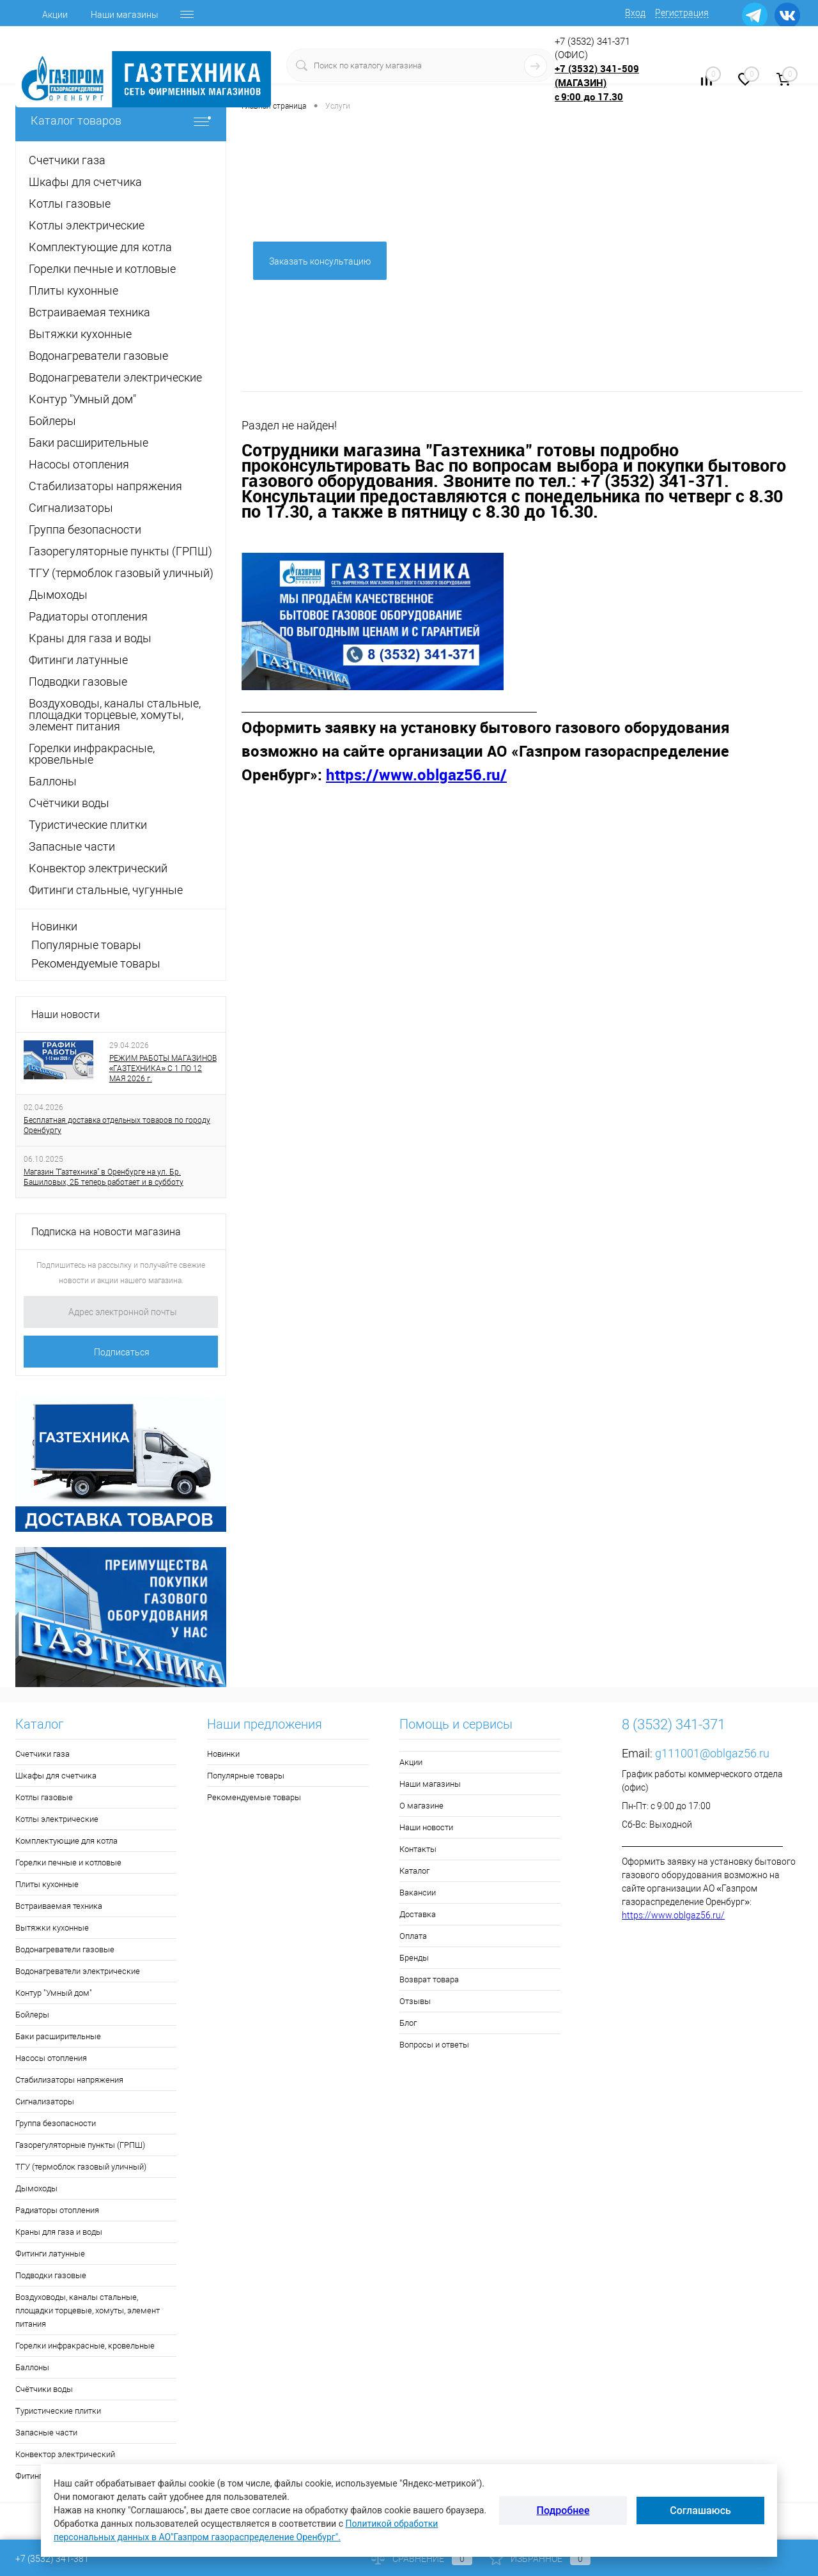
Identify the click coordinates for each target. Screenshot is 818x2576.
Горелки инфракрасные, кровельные (85, 2345)
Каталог (414, 1871)
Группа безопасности (55, 2123)
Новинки (54, 926)
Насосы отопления (51, 2058)
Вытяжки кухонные (52, 1927)
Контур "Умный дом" (53, 1993)
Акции (55, 15)
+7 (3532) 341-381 (52, 2559)
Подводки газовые (50, 2275)
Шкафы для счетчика (55, 1775)
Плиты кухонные (47, 1884)
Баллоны (32, 2367)
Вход (635, 13)
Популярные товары (86, 945)
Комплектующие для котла (66, 1841)
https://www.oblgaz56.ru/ (673, 1915)
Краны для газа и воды (58, 2232)
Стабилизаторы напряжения (69, 2080)
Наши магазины (124, 15)
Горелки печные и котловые (68, 1862)
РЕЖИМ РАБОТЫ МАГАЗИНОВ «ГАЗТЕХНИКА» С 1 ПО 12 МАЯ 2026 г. (163, 1068)
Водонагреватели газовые (64, 1949)
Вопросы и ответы (434, 2044)
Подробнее (563, 2510)
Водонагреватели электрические (77, 1971)
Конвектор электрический (65, 2454)
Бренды (414, 1958)
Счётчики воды (44, 2389)
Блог (408, 2023)
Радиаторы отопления (57, 2210)
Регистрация (682, 13)
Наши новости (65, 1014)
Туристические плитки (58, 2411)
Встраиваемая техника (58, 1906)
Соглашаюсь (700, 2510)
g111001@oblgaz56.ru (712, 1753)
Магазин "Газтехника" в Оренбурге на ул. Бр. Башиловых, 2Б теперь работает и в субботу (103, 1177)
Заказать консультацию (320, 261)
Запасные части (46, 2432)
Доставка (417, 1914)
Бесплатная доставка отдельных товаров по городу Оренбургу (117, 1125)
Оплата (413, 1936)
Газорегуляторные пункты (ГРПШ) (80, 2145)
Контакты (417, 1849)
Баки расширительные (58, 2036)
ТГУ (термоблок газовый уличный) (80, 2166)
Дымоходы (36, 2188)
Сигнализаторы (44, 2101)
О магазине (421, 1805)
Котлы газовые (44, 1797)
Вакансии (417, 1892)
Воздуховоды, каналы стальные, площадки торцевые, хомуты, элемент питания (87, 2310)
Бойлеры (32, 2014)
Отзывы (415, 2001)
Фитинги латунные (50, 2253)
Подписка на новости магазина (106, 1232)
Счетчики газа (42, 1754)
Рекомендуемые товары (95, 963)
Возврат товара (429, 1979)
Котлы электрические (56, 1819)
